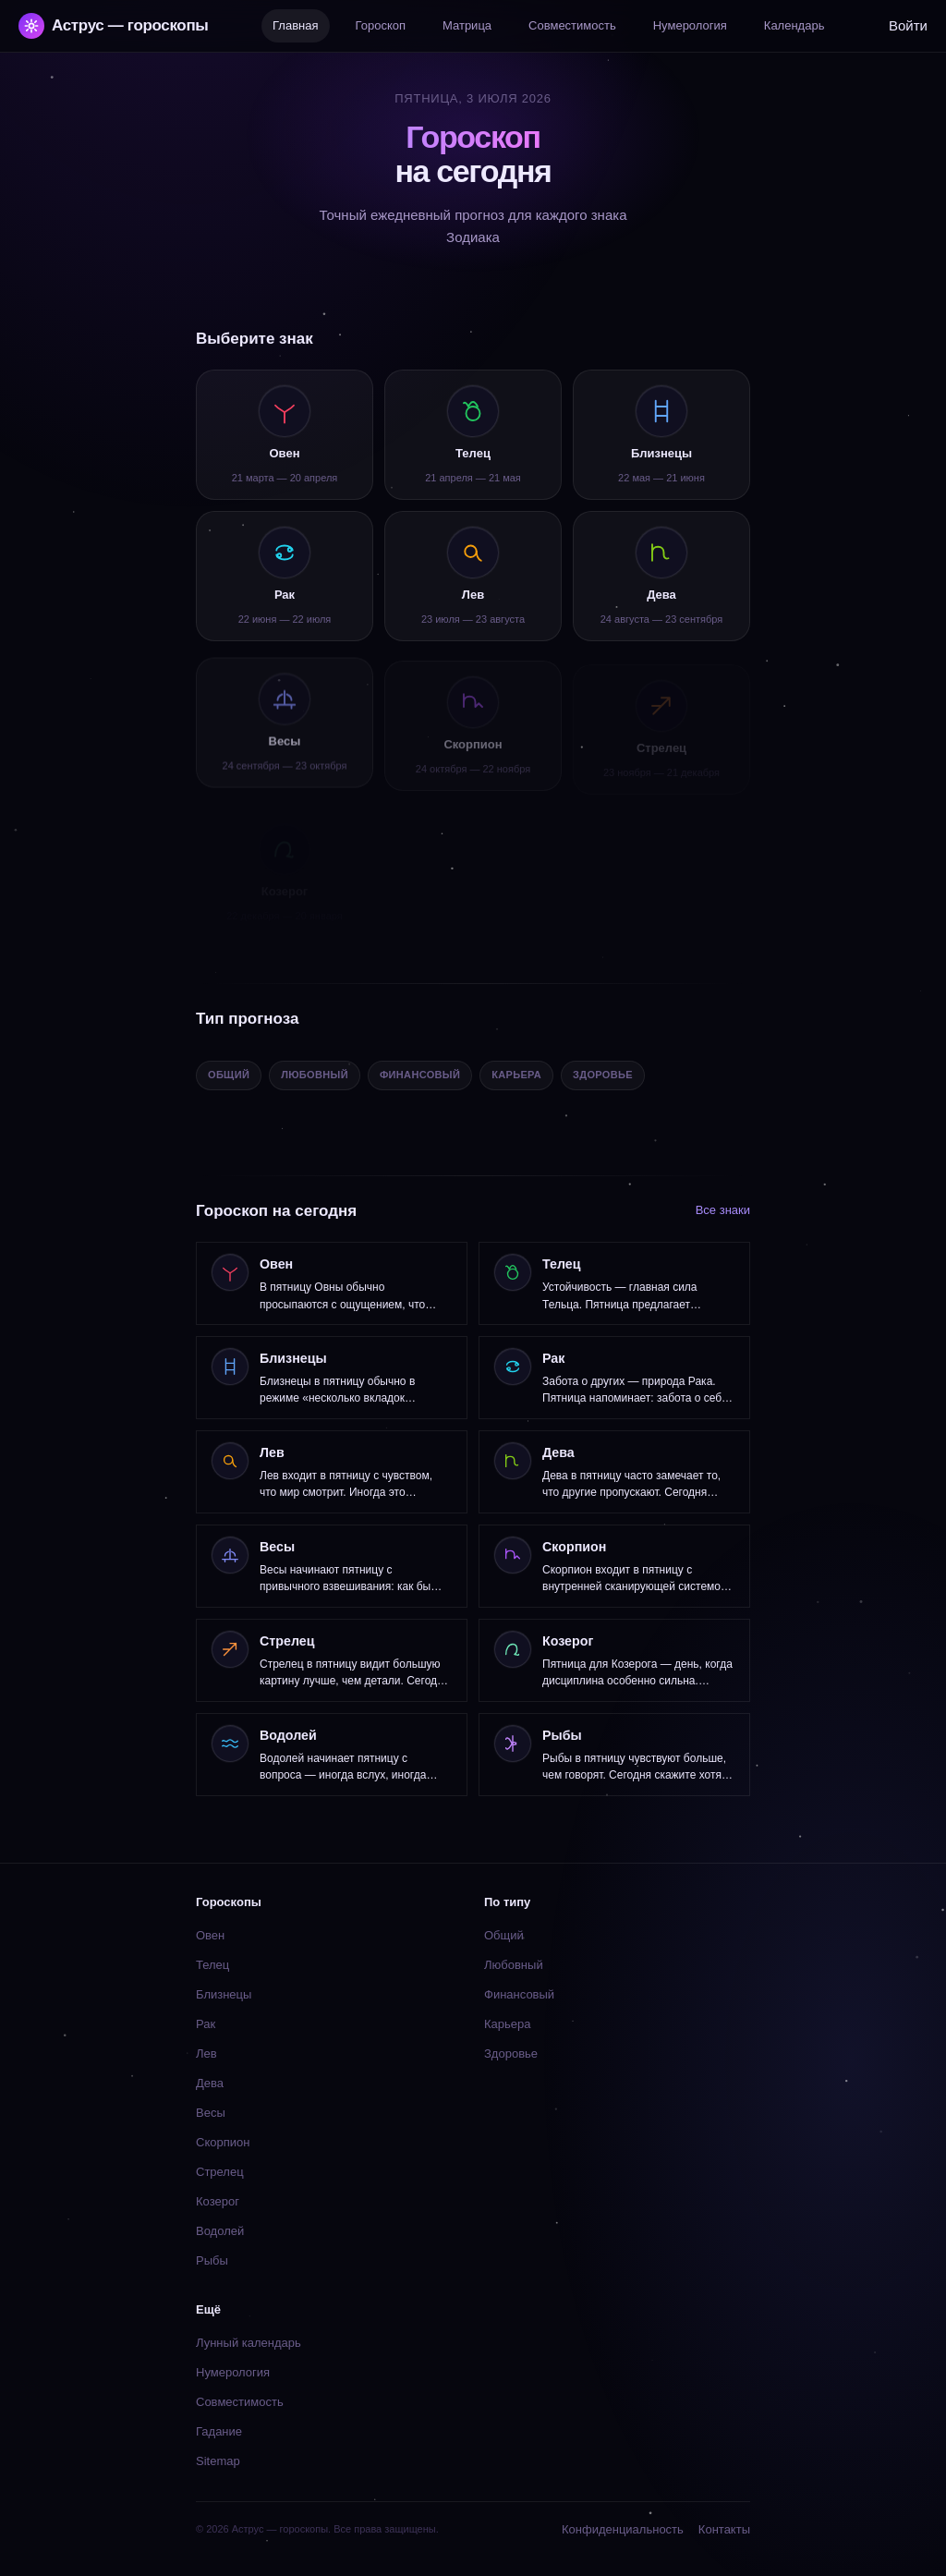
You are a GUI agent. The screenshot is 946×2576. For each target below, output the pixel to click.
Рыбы (212, 2260)
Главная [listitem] (295, 25)
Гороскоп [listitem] (381, 25)
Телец (212, 1965)
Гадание (219, 2431)
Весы (210, 2113)
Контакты (724, 2529)
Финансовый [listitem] (420, 1074)
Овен (210, 1935)
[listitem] (284, 435)
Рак (205, 2024)
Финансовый (519, 1994)
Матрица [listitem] (467, 25)
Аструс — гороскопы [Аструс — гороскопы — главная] (113, 26)
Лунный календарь (248, 2343)
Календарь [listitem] (794, 25)
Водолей (220, 2231)
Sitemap (218, 2461)
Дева (210, 2083)
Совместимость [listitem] (572, 25)
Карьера (507, 2024)
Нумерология (233, 2372)
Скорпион (222, 2142)
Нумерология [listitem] (690, 25)
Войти (908, 25)
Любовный (513, 1965)
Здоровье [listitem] (603, 1074)
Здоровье (511, 2053)
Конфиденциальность (623, 2529)
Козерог (217, 2201)
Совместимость (240, 2402)
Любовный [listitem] (314, 1074)
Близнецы (223, 1994)
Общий (504, 1935)
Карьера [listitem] (516, 1074)
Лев (206, 2053)
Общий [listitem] (228, 1074)
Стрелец (220, 2172)
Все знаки (723, 1210)
